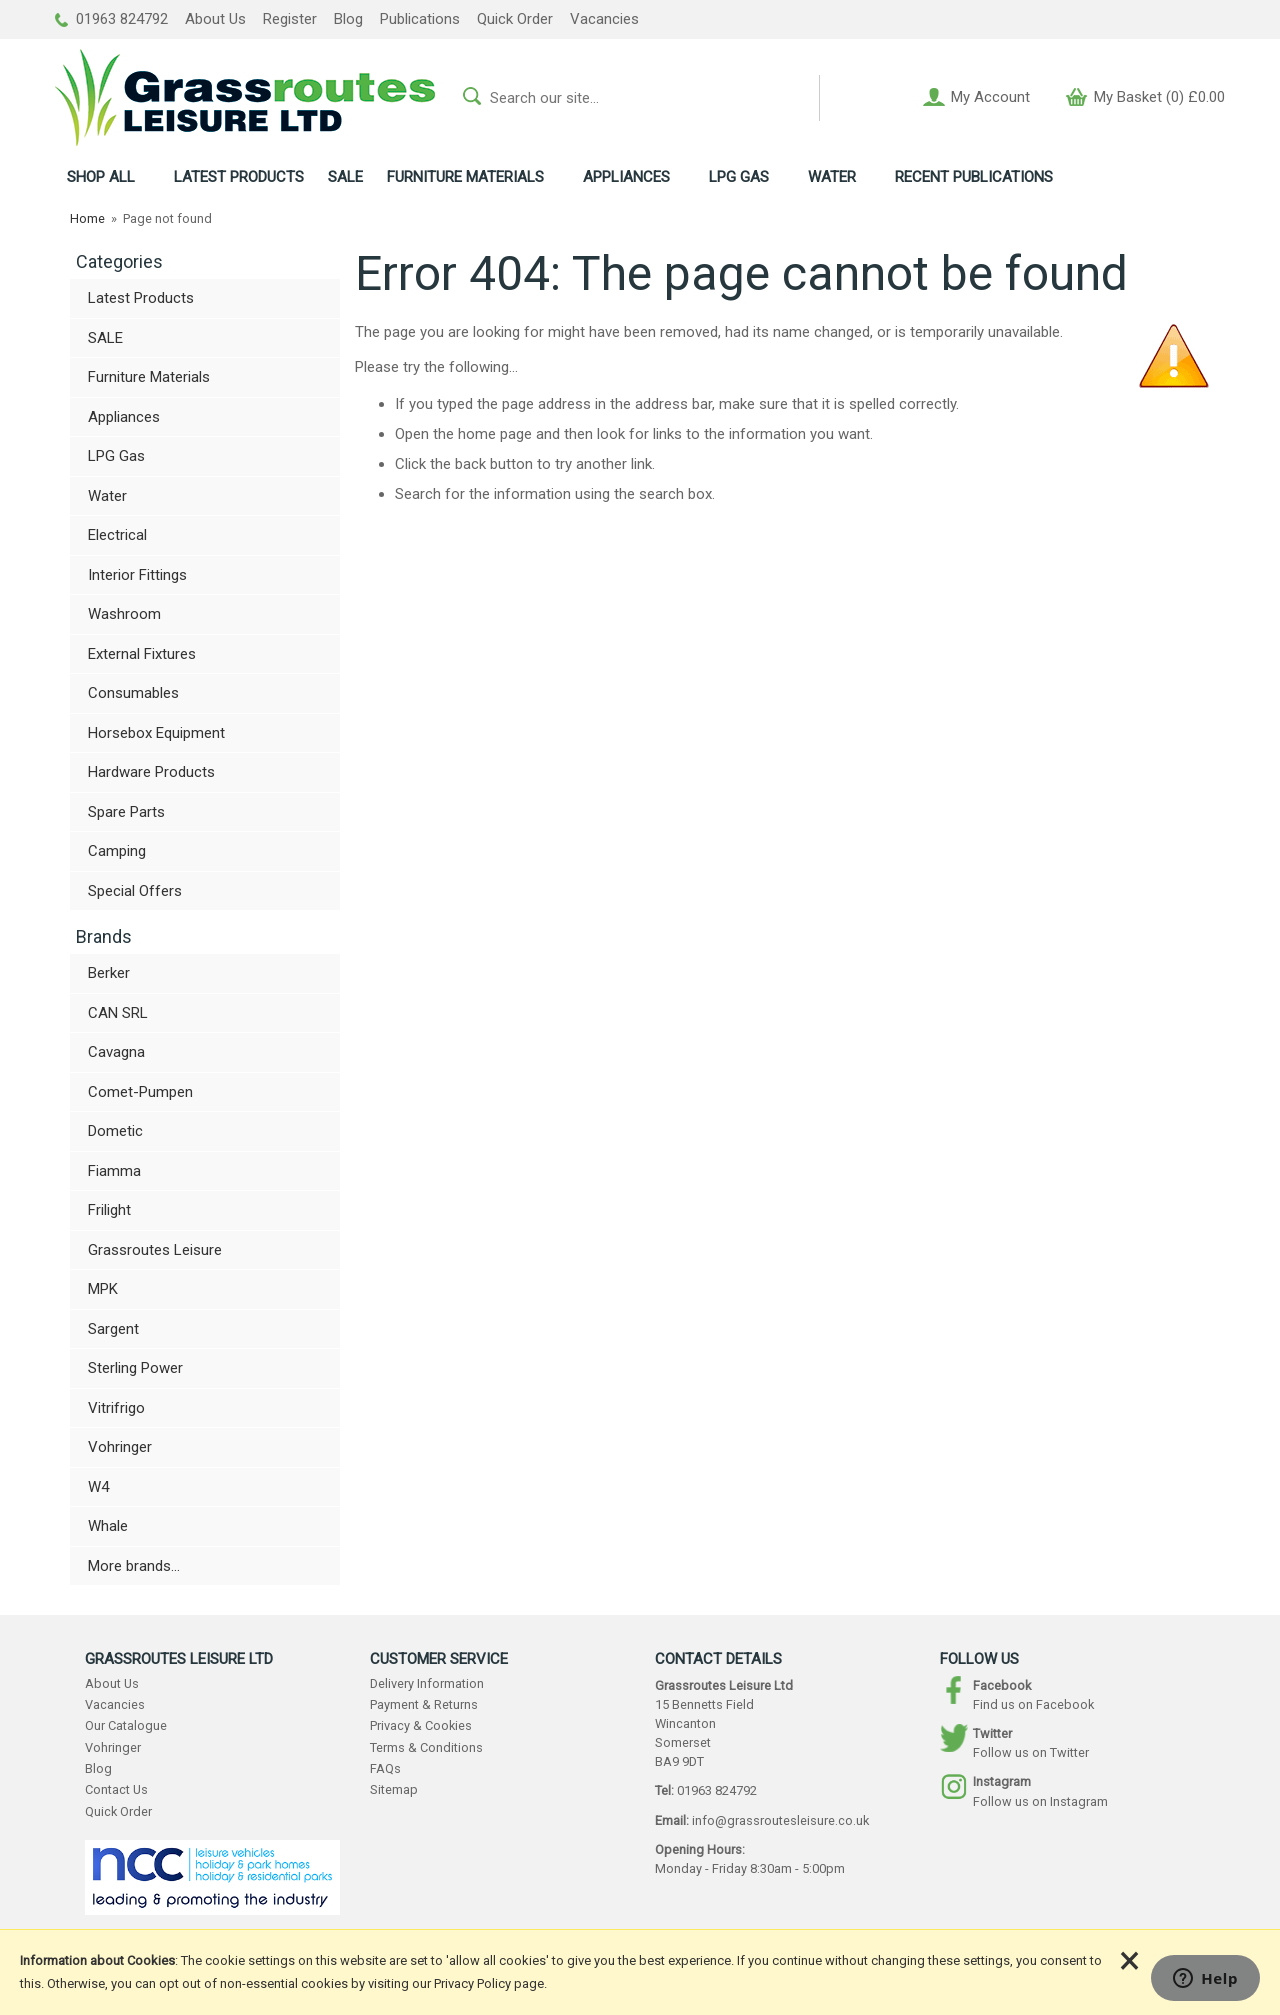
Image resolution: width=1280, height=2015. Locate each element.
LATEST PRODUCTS (239, 177)
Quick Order (515, 19)
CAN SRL (118, 1013)
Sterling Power (135, 1368)
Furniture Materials (149, 377)
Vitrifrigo (116, 1408)
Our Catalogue (126, 1725)
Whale (108, 1526)
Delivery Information (427, 1683)
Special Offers (135, 891)
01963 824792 (111, 19)
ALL (101, 177)
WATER (832, 177)
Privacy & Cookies (421, 1725)
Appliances (124, 417)
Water (107, 496)
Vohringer (120, 1447)
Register (290, 19)
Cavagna (116, 1052)
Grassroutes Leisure (155, 1250)
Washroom (124, 614)
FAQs (385, 1768)
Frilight (109, 1210)
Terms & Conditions (426, 1747)
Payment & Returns (424, 1704)
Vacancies (604, 19)
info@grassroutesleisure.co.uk (780, 1820)
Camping (117, 851)
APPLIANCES (626, 177)
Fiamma (114, 1171)
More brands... (134, 1566)
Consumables (133, 693)
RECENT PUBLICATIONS (974, 177)
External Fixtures (142, 654)
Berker (109, 973)
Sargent (113, 1329)
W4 (98, 1487)
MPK (103, 1289)
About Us (215, 19)
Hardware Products (151, 772)
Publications (420, 19)
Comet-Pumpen (140, 1092)
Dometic (115, 1131)
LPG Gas (116, 456)
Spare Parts (126, 812)
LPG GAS (739, 177)
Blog (348, 19)
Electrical (117, 535)
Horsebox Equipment (156, 733)
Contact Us (116, 1789)
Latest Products (141, 298)
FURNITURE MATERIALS (465, 177)
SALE (345, 177)
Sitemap (394, 1789)
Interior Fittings (137, 575)
